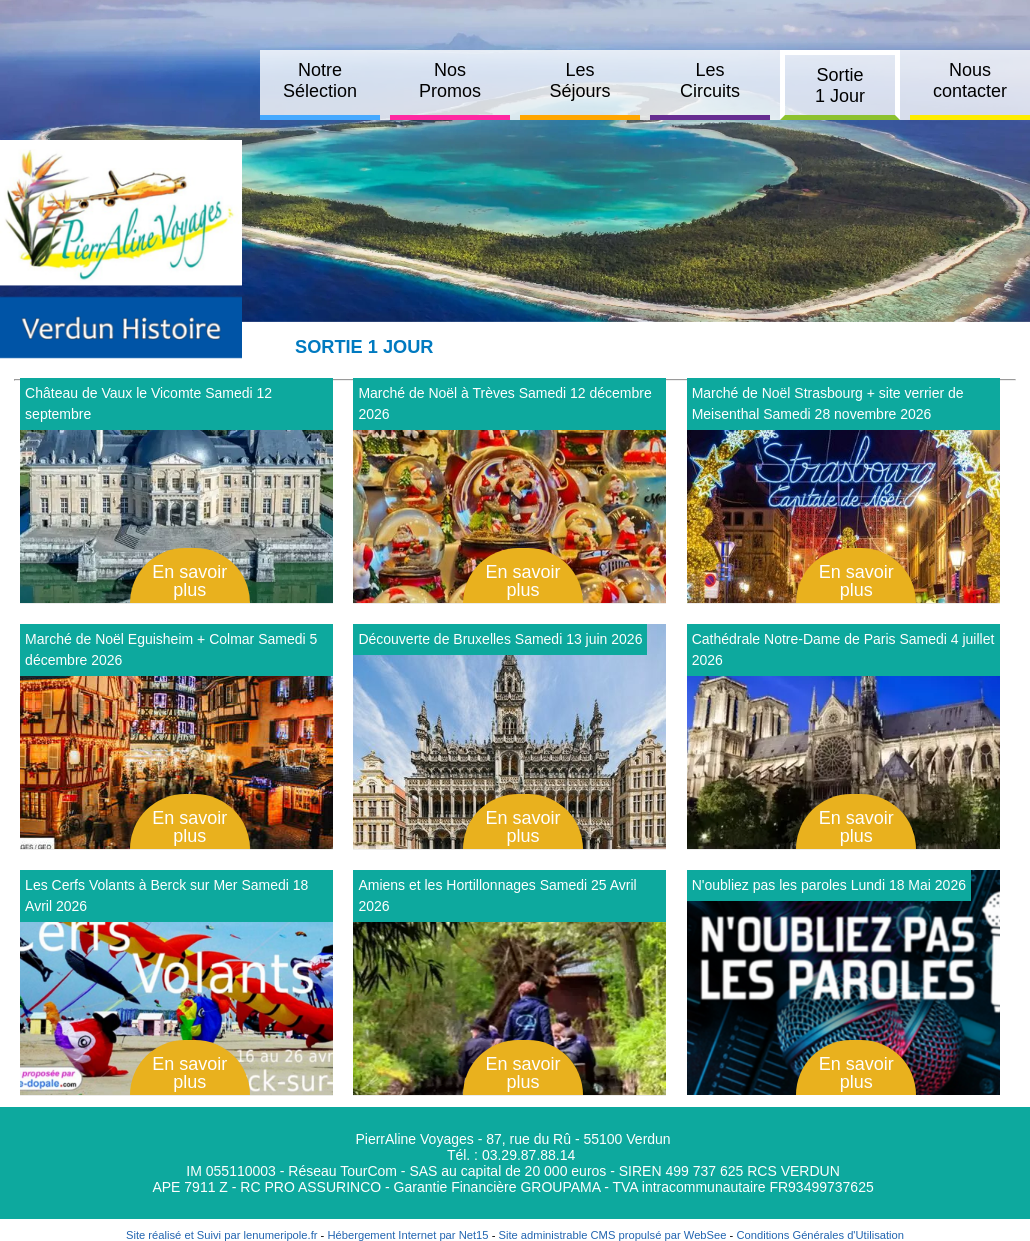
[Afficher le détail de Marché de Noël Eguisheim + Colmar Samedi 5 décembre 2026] (176, 736)
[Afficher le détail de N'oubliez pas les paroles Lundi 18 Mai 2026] (843, 982)
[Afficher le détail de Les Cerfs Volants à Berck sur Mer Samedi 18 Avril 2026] (176, 982)
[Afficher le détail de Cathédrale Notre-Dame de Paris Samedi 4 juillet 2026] (843, 736)
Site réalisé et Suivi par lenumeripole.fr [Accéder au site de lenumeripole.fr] (222, 1235)
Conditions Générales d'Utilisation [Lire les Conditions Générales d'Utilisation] (820, 1235)
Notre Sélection (320, 80)
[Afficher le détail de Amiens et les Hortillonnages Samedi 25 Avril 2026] (509, 982)
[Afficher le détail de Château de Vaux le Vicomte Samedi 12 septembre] (176, 490)
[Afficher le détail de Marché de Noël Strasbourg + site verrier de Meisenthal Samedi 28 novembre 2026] (843, 490)
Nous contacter (970, 80)
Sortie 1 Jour (840, 85)
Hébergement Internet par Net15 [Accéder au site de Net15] (407, 1235)
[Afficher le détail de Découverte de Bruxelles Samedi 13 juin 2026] (509, 736)
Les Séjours (579, 80)
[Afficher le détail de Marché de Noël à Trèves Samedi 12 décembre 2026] (509, 490)
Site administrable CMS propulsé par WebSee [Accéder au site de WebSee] (612, 1235)
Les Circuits (710, 80)
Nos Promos (450, 80)
